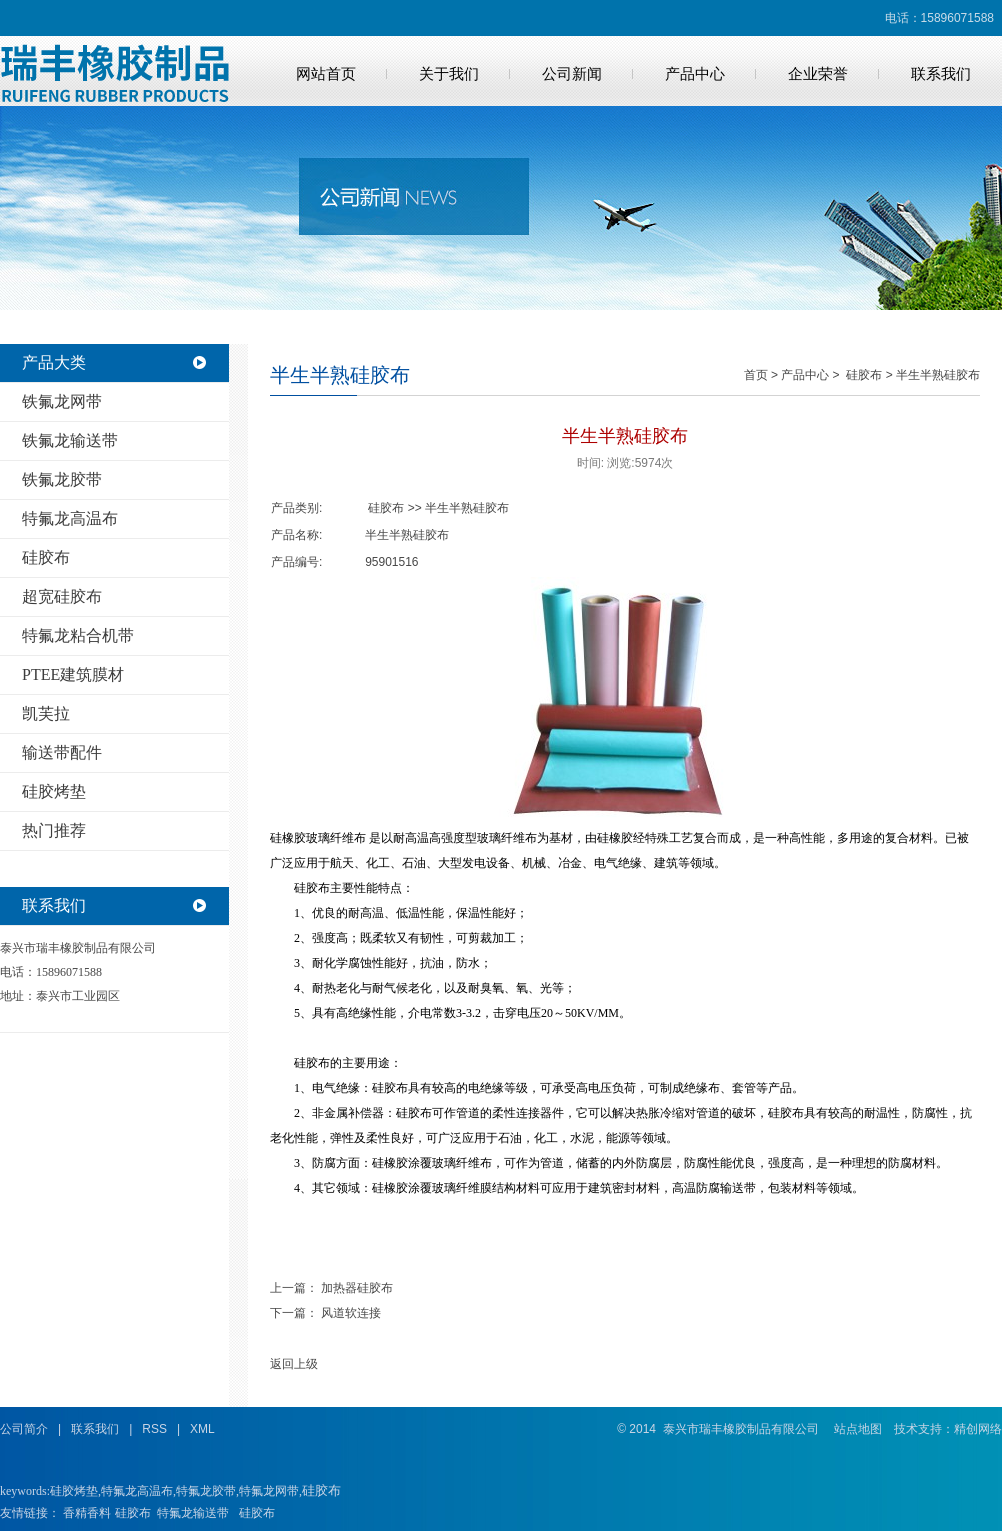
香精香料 (87, 1513)
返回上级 (294, 1364)
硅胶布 (46, 557)
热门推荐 (54, 830)
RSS (154, 1429)
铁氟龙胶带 (62, 479)
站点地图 (858, 1429)
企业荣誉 (818, 74)
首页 (756, 375)
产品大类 (54, 362)
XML (202, 1429)
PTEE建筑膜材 (73, 674)
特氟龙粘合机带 (78, 635)
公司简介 (24, 1429)
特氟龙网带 (269, 1491)
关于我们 (449, 74)
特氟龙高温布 (70, 518)
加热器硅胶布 (357, 1288)
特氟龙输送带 (193, 1513)
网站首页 (326, 74)
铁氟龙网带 (62, 401)
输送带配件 (62, 752)
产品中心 (695, 74)
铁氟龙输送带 (70, 440)
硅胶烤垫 (54, 791)
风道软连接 (351, 1313)
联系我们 (941, 74)
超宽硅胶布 (62, 596)
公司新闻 (572, 74)
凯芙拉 (46, 713)
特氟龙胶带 (206, 1491)
